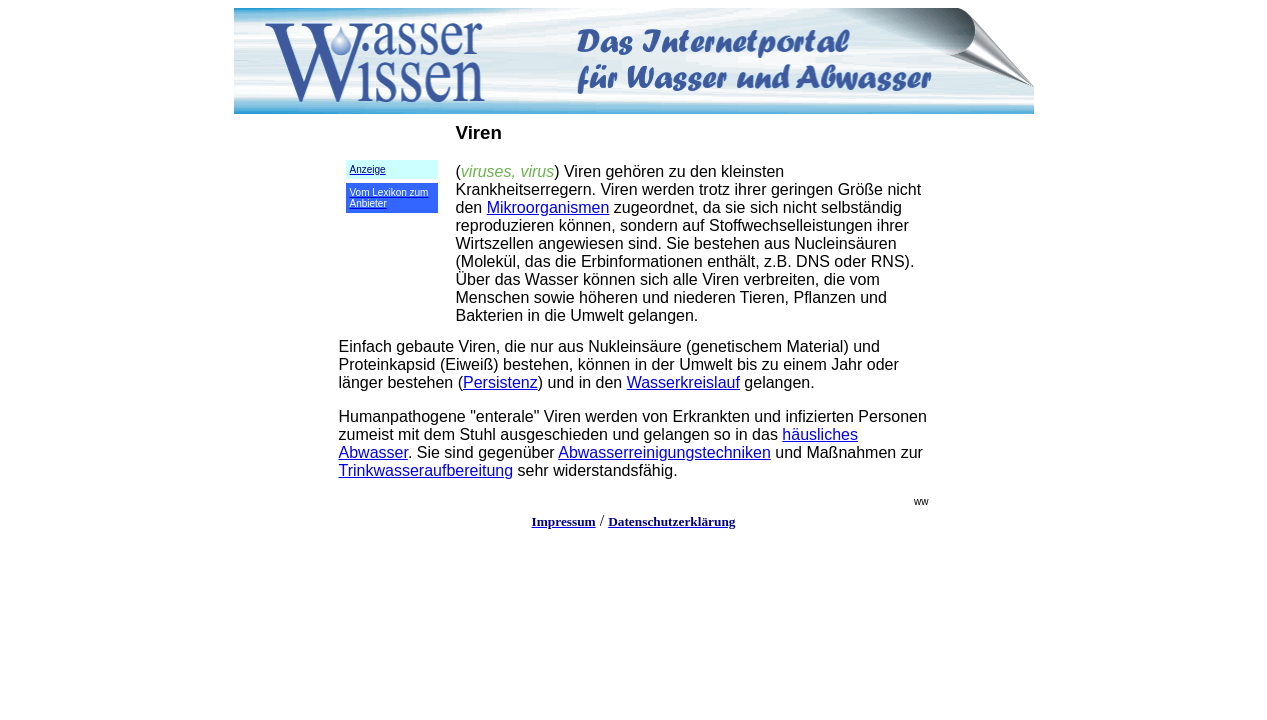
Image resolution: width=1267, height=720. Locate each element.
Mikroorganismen (548, 207)
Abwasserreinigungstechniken (664, 452)
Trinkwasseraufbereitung (426, 470)
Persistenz (500, 382)
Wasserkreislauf (683, 382)
